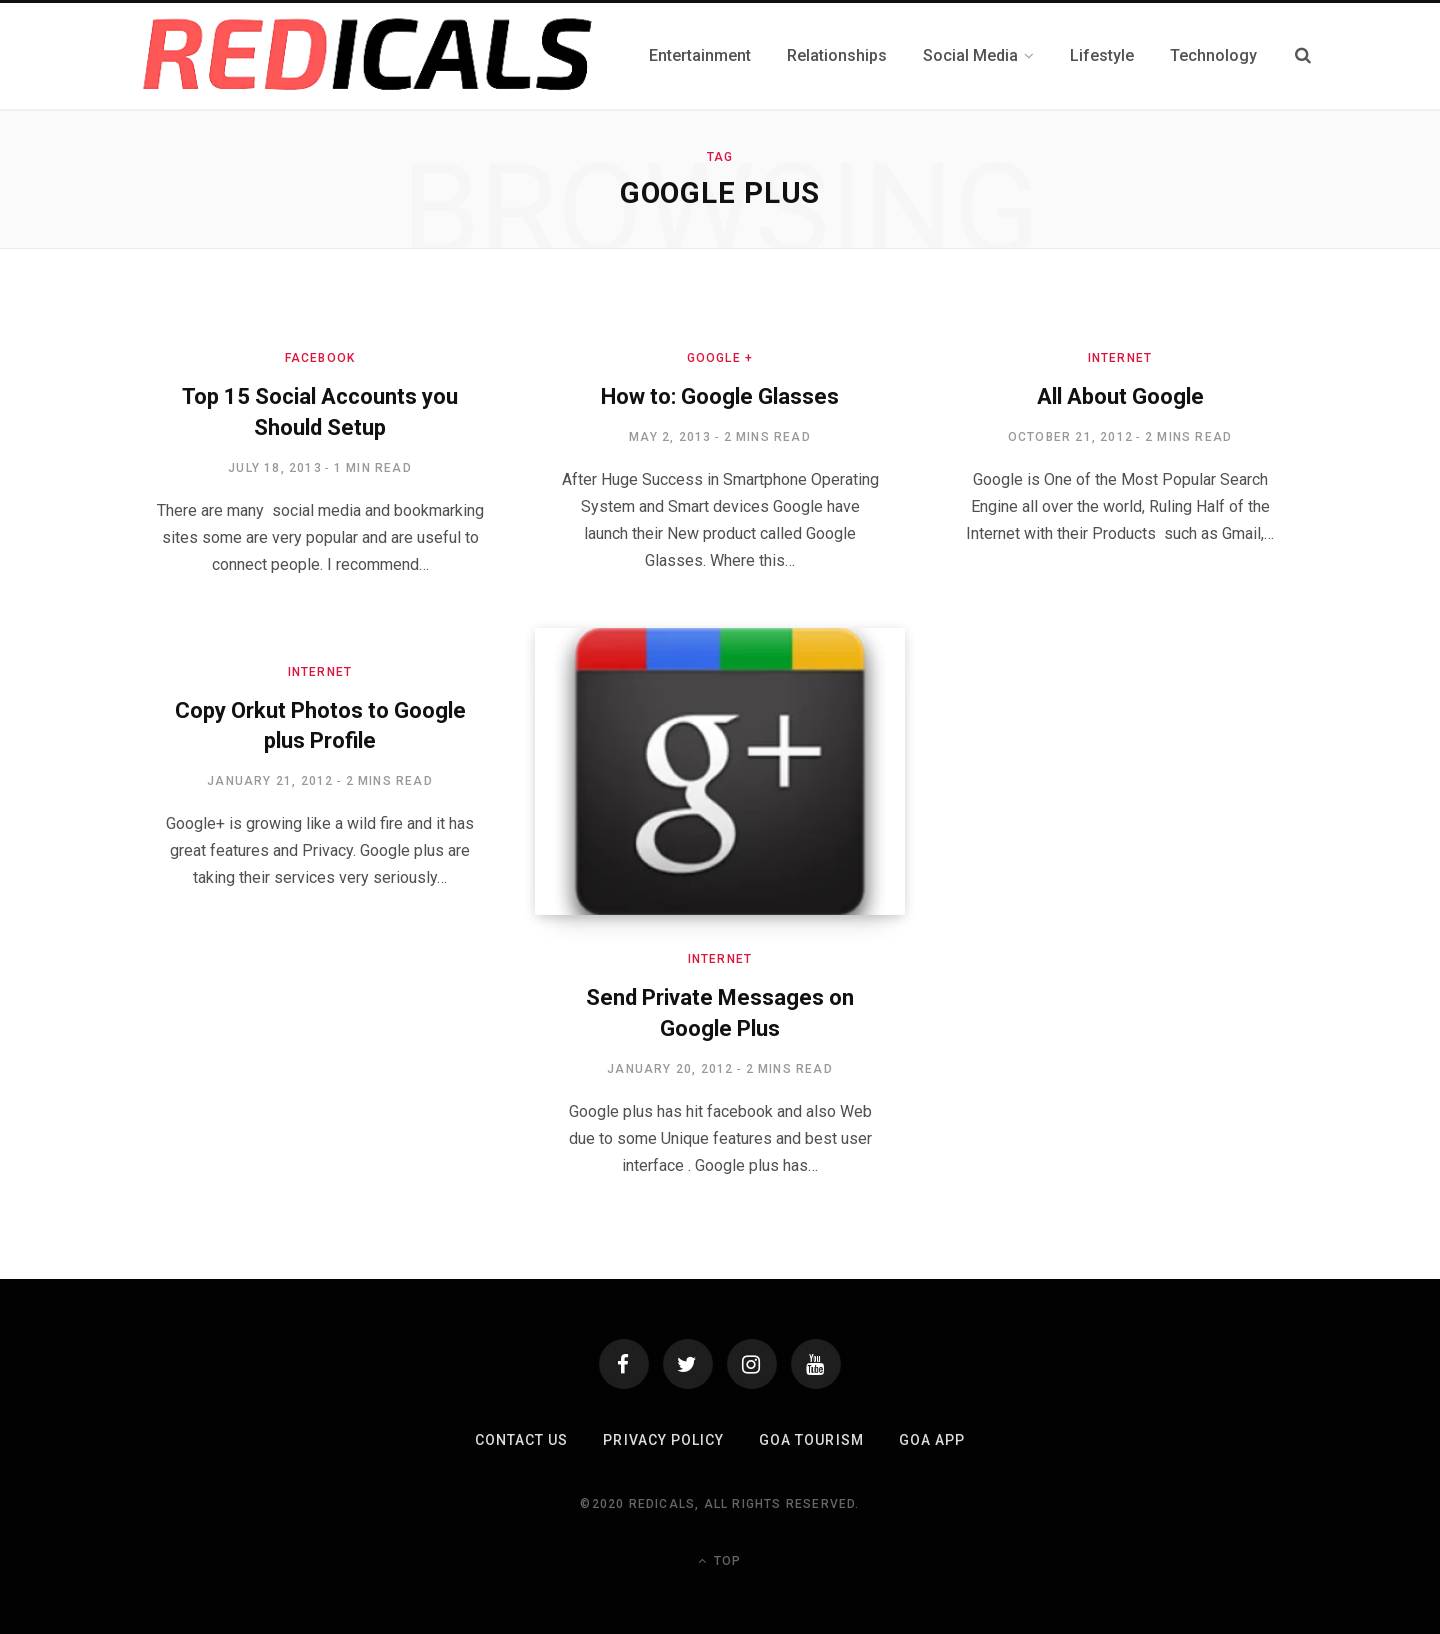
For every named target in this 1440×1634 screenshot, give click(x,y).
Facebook (320, 358)
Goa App (932, 1440)
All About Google (1120, 396)
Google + (720, 358)
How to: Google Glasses (720, 396)
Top (719, 1561)
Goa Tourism (811, 1440)
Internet (1120, 358)
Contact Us (522, 1440)
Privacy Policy (663, 1440)
